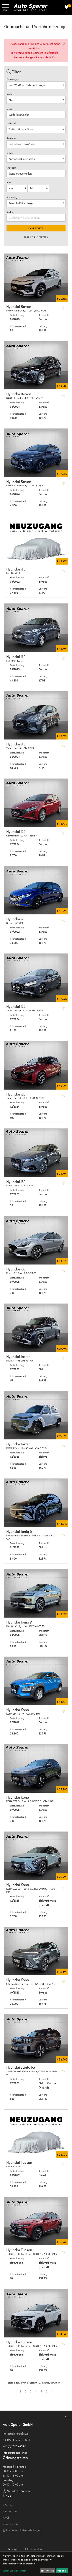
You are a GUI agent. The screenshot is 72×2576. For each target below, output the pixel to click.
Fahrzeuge (12, 2549)
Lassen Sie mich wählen (14, 2570)
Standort (11, 167)
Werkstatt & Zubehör (19, 2491)
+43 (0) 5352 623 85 (14, 2446)
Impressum (10, 2511)
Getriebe (11, 138)
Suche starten (36, 228)
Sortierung (11, 197)
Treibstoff (11, 123)
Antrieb (10, 153)
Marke (9, 94)
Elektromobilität (33, 2549)
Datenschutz (11, 2524)
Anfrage (8, 2505)
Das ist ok (62, 2570)
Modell (10, 108)
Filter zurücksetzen (36, 237)
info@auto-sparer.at (15, 2452)
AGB (6, 2517)
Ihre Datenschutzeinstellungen (22, 2530)
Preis (8, 182)
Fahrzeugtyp (12, 79)
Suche (9, 212)
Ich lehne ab (47, 2570)
